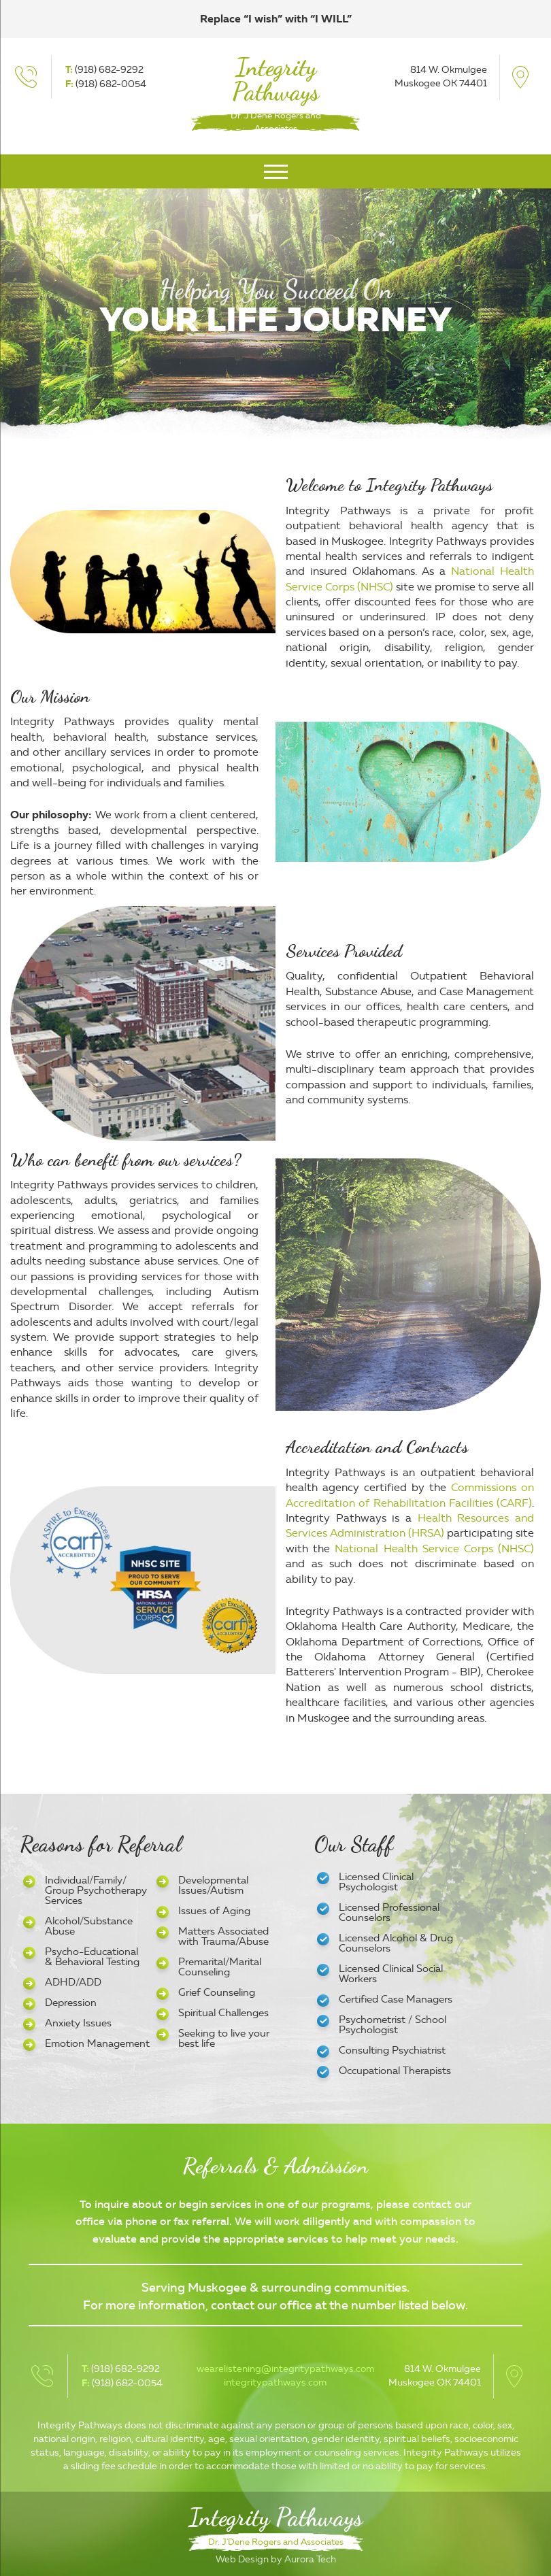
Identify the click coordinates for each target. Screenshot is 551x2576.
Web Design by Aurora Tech (276, 2559)
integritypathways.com (275, 2382)
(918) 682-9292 (109, 70)
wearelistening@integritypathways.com (285, 2369)
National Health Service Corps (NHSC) (434, 1548)
